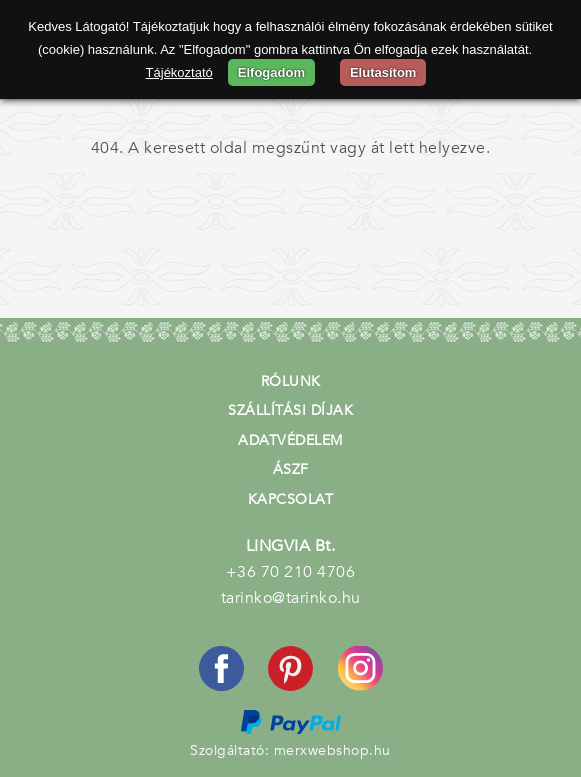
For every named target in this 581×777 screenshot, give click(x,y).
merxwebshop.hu (332, 750)
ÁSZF (291, 469)
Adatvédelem (290, 440)
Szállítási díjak (290, 410)
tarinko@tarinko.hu (291, 598)
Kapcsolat (291, 499)
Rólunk (291, 381)
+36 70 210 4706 (291, 572)
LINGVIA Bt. (291, 546)
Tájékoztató (179, 72)
